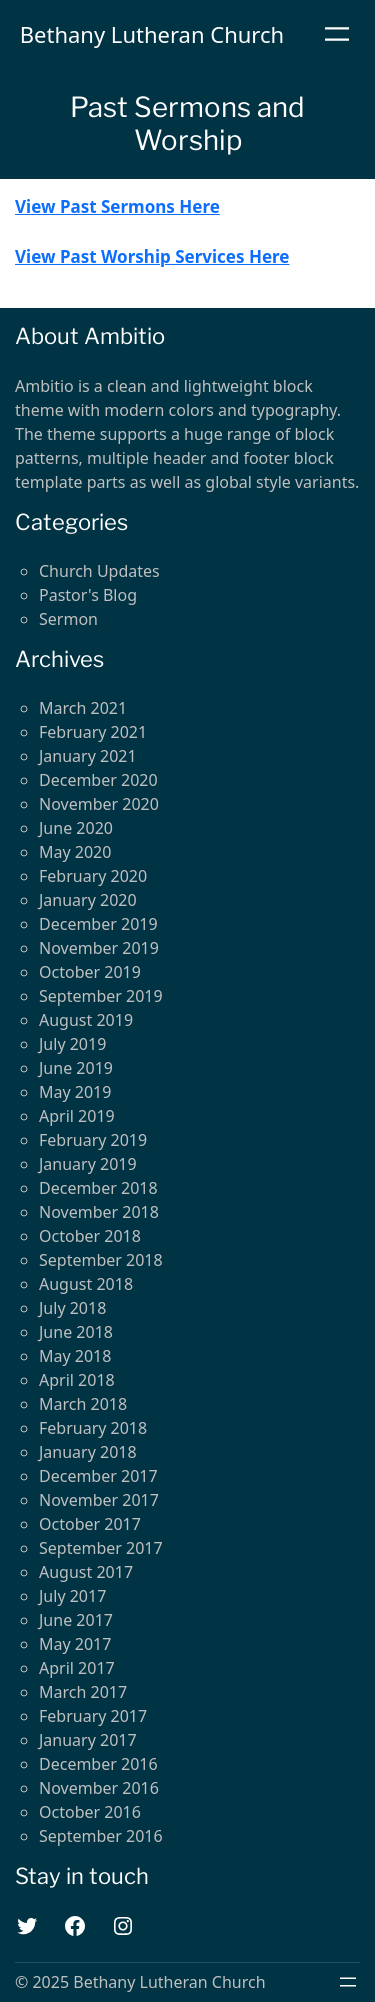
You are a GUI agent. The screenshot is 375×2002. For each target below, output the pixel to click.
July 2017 (72, 1596)
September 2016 (101, 1836)
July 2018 (72, 1308)
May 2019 (75, 1092)
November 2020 (99, 804)
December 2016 (98, 1764)
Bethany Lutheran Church (152, 34)
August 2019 (86, 1020)
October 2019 (90, 972)
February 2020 (93, 876)
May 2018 (75, 1356)
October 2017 (90, 1524)
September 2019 (101, 996)
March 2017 (83, 1692)
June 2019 (76, 1068)
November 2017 (99, 1500)
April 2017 (77, 1668)
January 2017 (88, 1740)
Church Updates (99, 571)
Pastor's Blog (88, 595)
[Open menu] (337, 34)
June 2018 (76, 1332)
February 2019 (93, 1140)
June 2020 (76, 828)
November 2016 (99, 1788)
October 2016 (90, 1812)
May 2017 (75, 1644)
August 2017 (86, 1572)
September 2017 (101, 1548)
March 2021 (83, 708)
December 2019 (98, 924)
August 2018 (86, 1284)
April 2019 (77, 1116)
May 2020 (75, 852)
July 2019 (72, 1044)
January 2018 (88, 1452)
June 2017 (76, 1620)
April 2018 (77, 1380)
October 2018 (90, 1236)
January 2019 (88, 1164)
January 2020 (88, 900)
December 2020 (98, 780)
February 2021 (93, 732)
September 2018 (101, 1260)
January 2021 (88, 756)
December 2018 (98, 1188)
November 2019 (99, 948)
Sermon (68, 619)
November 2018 (99, 1212)
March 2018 (83, 1404)
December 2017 (98, 1476)
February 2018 (93, 1428)
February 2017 (93, 1716)
